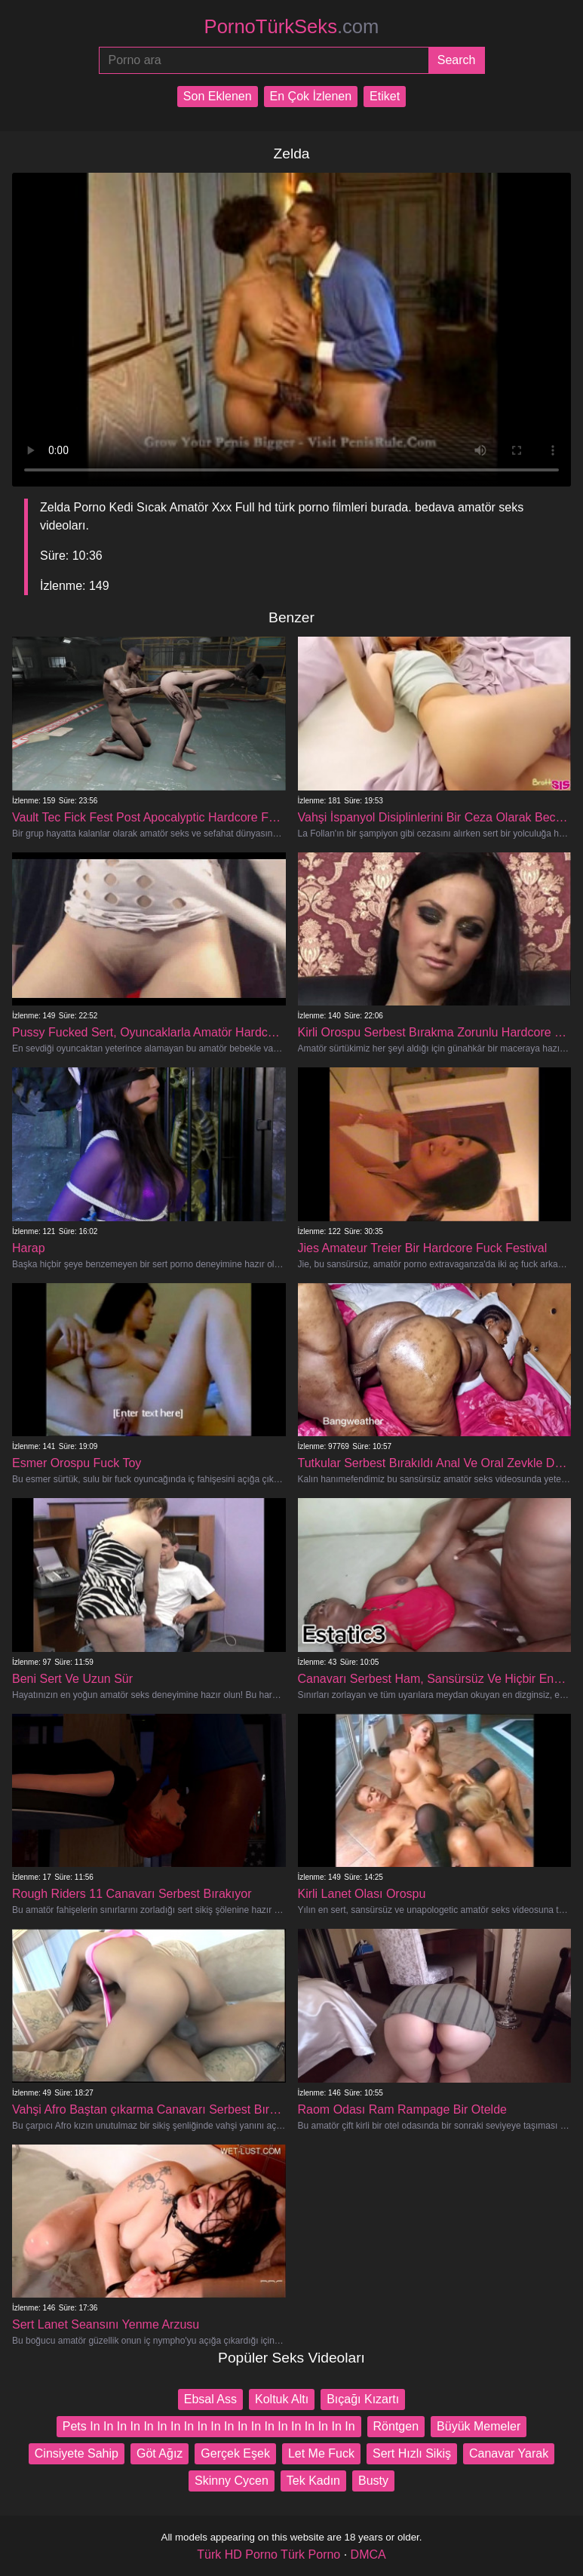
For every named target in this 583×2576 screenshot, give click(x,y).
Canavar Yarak (508, 2453)
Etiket (385, 96)
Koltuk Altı (281, 2399)
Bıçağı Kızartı (363, 2399)
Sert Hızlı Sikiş (412, 2453)
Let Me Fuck (321, 2453)
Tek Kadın (313, 2480)
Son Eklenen (217, 96)
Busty (373, 2480)
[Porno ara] (263, 60)
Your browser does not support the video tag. (291, 330)
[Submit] (456, 60)
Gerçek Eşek (235, 2453)
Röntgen (396, 2426)
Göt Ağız (160, 2453)
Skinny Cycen (231, 2480)
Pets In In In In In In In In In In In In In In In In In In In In (209, 2426)
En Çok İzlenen (311, 96)
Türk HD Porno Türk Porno (268, 2554)
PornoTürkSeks (291, 26)
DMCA (368, 2554)
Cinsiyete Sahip (76, 2453)
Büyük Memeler (478, 2426)
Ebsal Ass (210, 2399)
